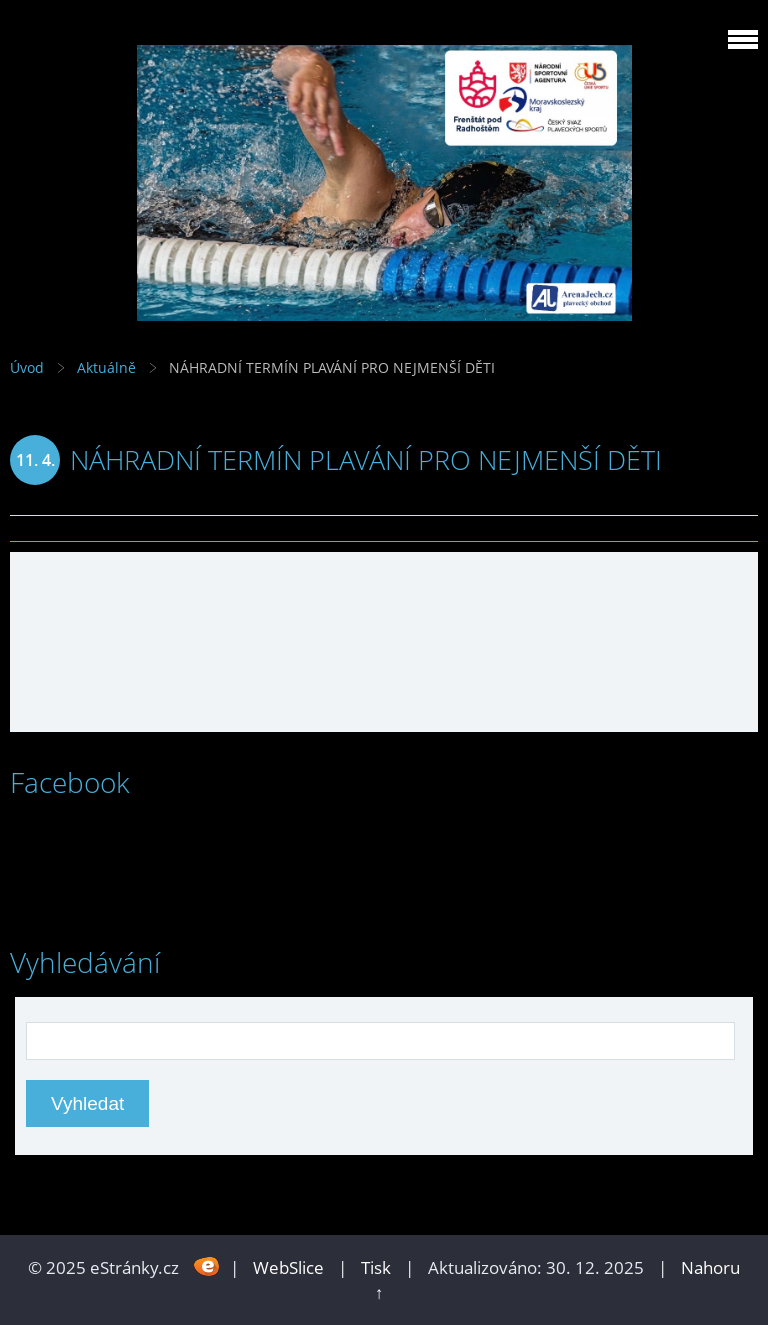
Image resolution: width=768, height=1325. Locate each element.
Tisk (376, 1267)
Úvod (27, 367)
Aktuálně (106, 367)
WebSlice (288, 1267)
